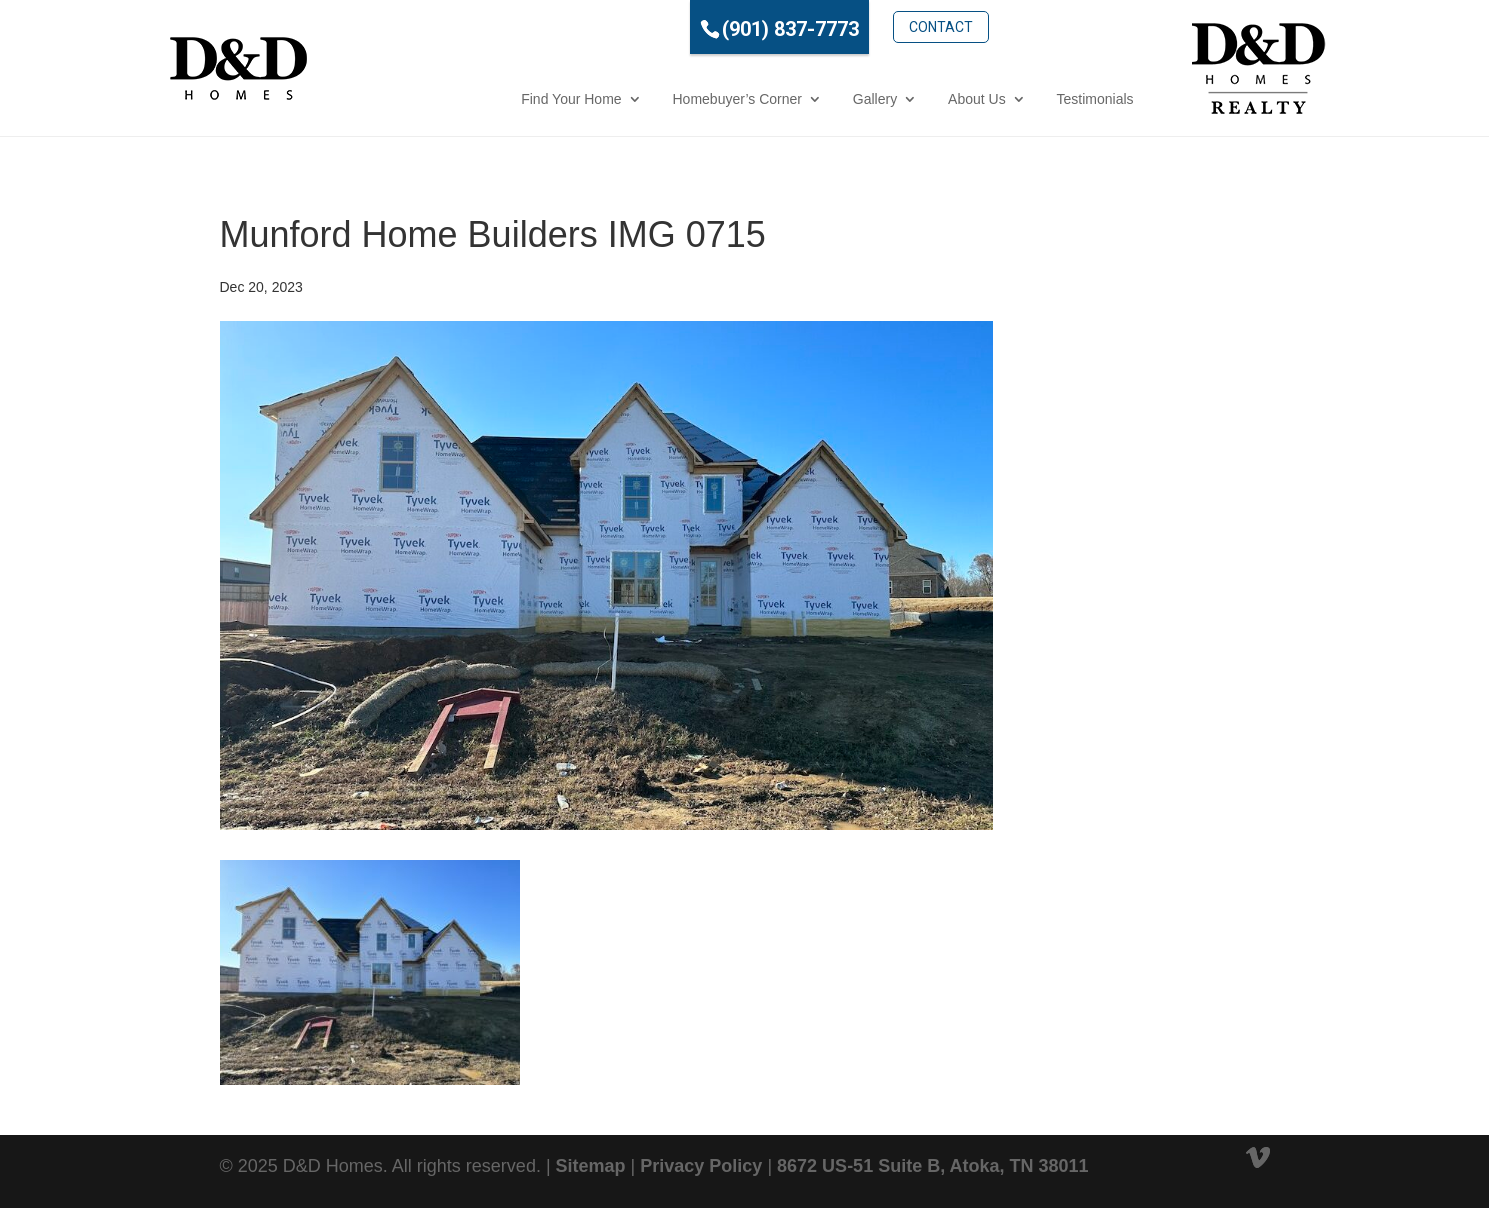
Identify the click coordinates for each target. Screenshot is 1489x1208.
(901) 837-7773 (702, 29)
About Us (888, 99)
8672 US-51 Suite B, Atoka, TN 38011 (932, 1166)
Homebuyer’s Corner (648, 99)
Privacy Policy (701, 1166)
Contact (852, 27)
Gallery (786, 99)
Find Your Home (482, 99)
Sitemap (591, 1166)
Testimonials (1006, 99)
